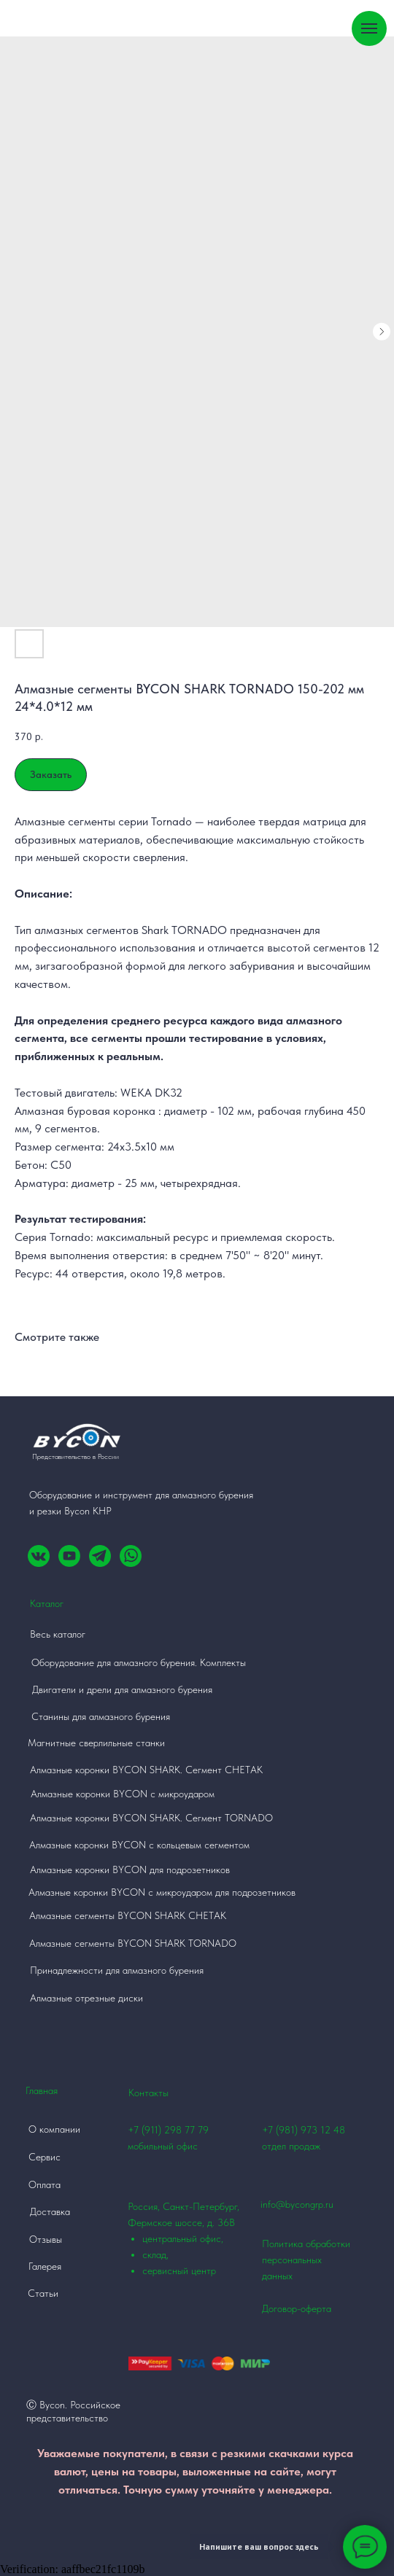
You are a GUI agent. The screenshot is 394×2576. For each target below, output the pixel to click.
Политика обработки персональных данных (306, 2259)
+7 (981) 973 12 (296, 2130)
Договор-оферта (296, 2308)
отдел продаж (291, 2146)
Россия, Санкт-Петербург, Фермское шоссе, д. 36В (194, 2240)
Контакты (148, 2092)
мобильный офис (163, 2146)
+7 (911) (146, 2130)
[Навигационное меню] (369, 28)
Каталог (46, 1603)
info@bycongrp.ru (296, 2204)
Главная (42, 2090)
